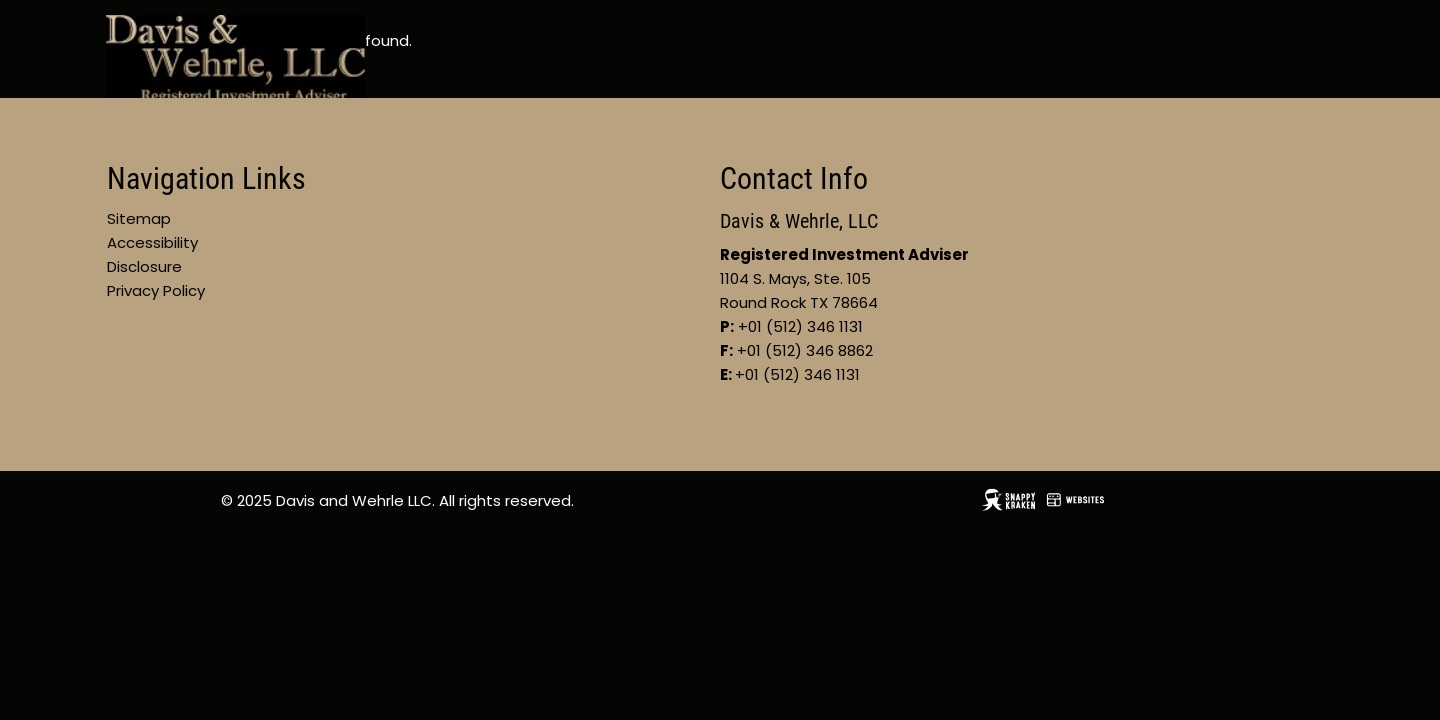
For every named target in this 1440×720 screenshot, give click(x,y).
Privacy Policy (156, 290)
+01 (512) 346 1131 (797, 374)
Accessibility (152, 242)
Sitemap (139, 218)
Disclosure (144, 266)
